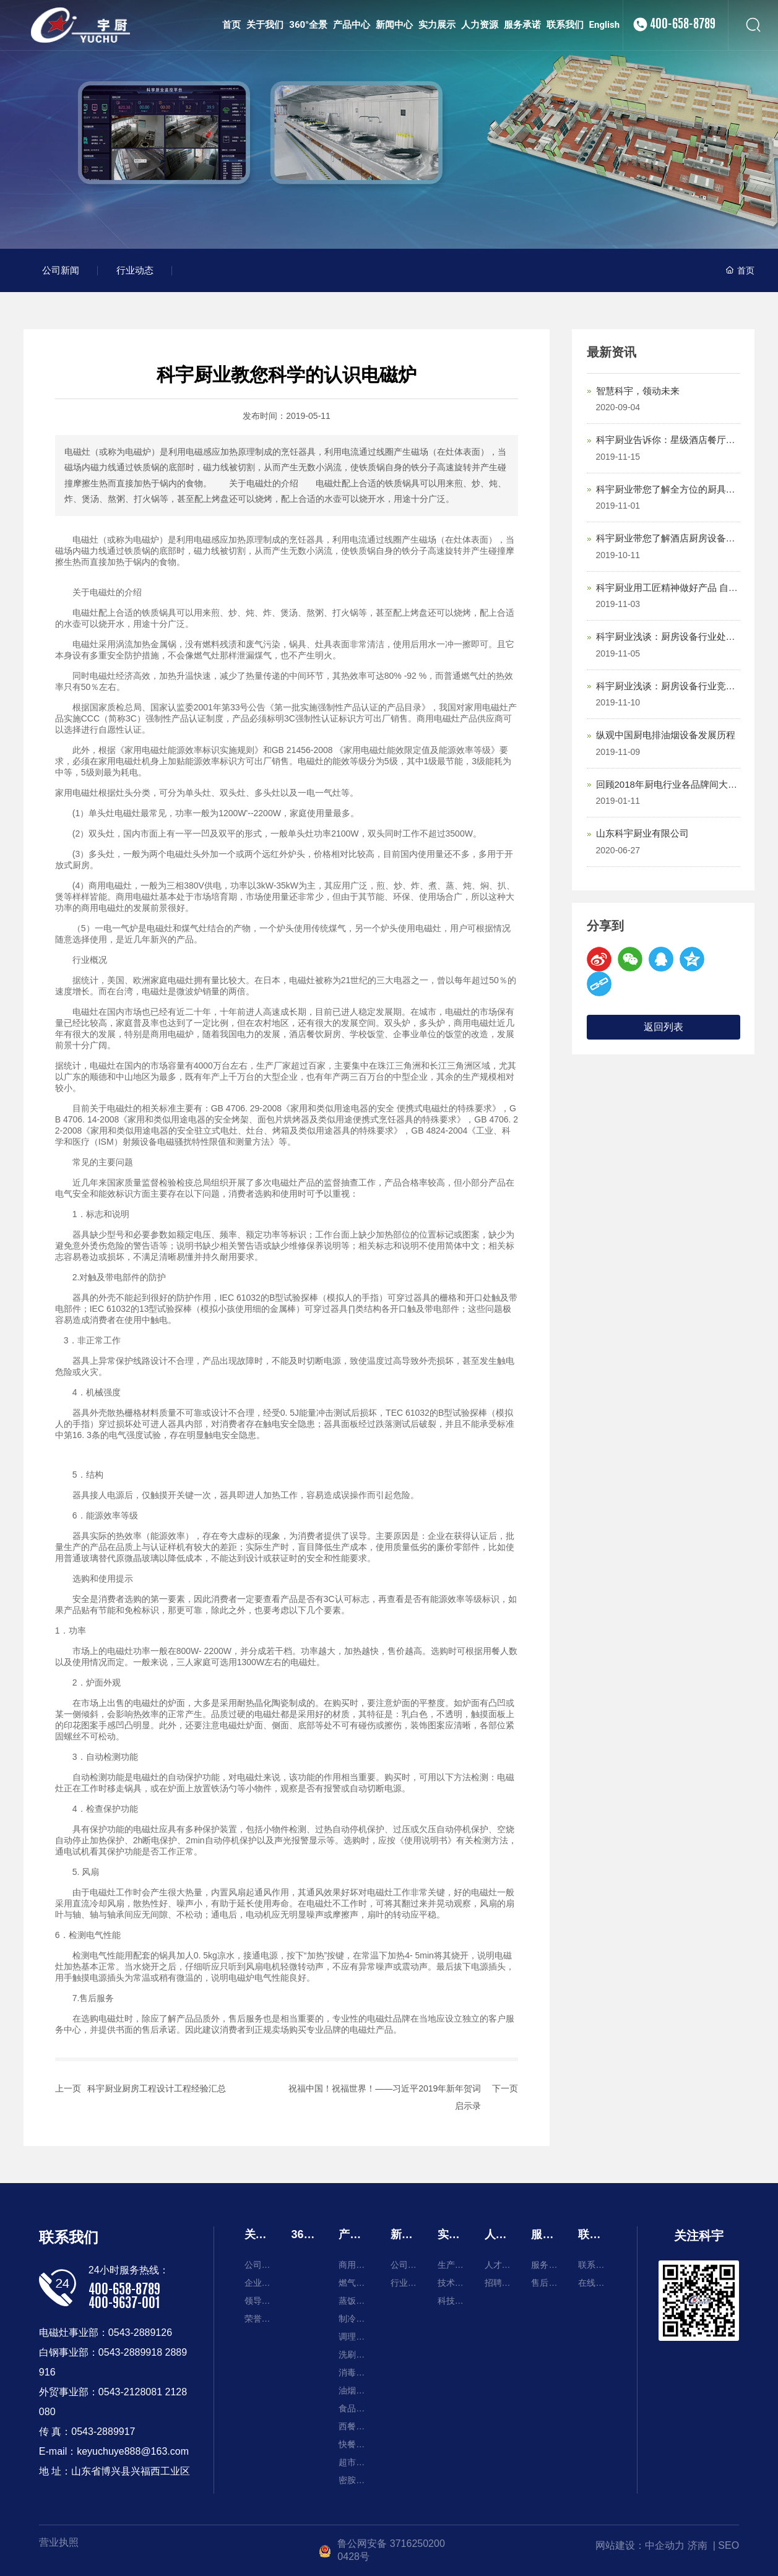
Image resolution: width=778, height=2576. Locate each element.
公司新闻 (60, 270)
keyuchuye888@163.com (133, 2451)
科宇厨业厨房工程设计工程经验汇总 (156, 2088)
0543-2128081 (130, 2392)
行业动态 (134, 270)
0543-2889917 (103, 2431)
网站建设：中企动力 (640, 2545)
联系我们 (68, 2237)
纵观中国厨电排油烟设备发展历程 (665, 735)
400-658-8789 (682, 49)
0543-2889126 (140, 2332)
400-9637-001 (124, 2304)
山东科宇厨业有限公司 (642, 833)
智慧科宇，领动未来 (638, 391)
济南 (697, 2545)
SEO (728, 2545)
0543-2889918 (130, 2352)
